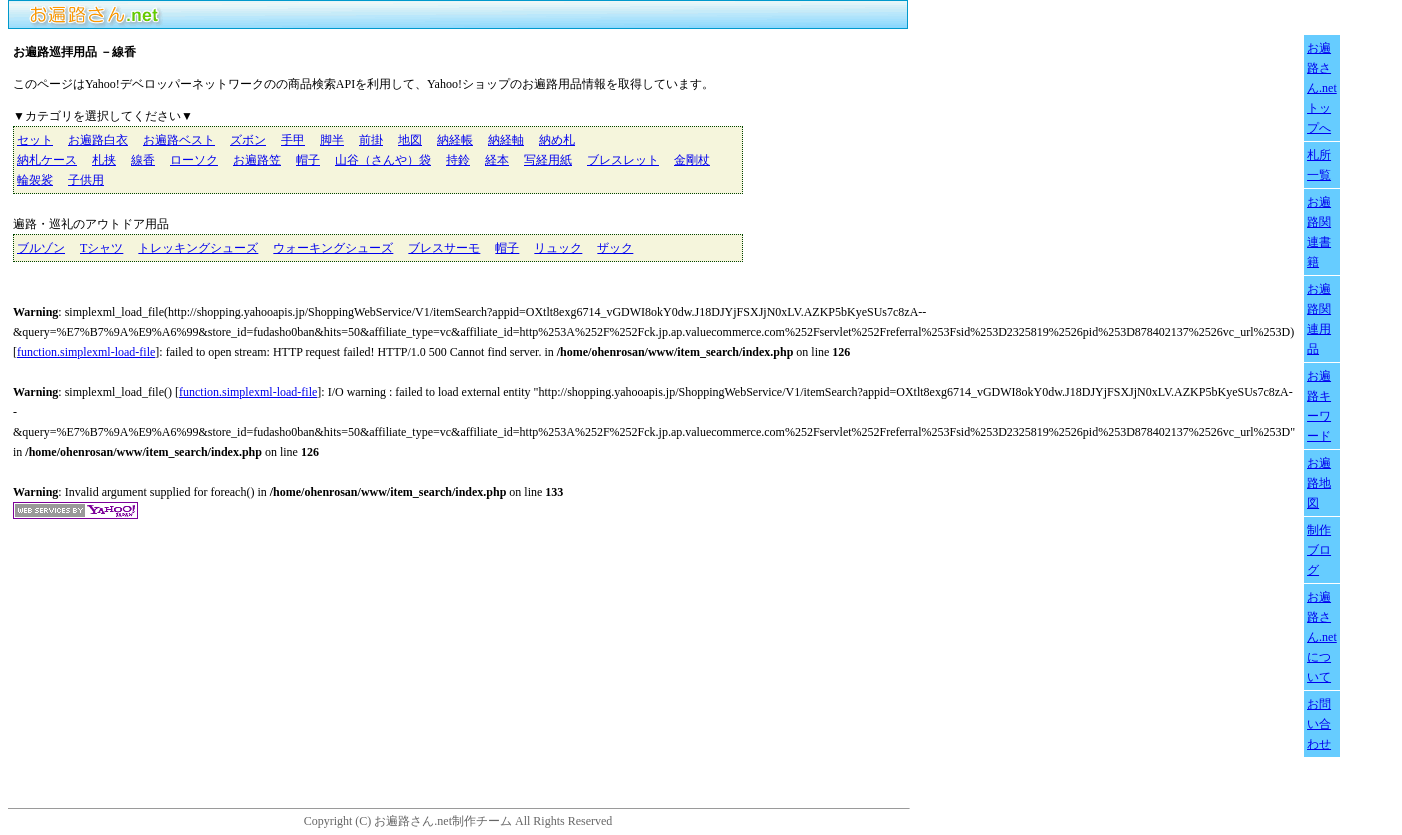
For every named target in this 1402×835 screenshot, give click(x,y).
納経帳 (455, 140)
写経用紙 (548, 160)
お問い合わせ (1319, 724)
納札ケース (47, 160)
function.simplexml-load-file (86, 352)
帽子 (308, 160)
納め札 (557, 140)
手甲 (293, 140)
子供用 (86, 180)
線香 (143, 160)
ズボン (248, 140)
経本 (497, 160)
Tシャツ (101, 248)
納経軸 (506, 140)
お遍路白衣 (98, 140)
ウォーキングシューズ (333, 248)
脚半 (332, 140)
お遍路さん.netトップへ (1322, 88)
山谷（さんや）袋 (383, 160)
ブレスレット (623, 160)
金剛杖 (692, 160)
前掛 (371, 140)
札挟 (104, 160)
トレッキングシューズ (198, 248)
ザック (615, 248)
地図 (410, 140)
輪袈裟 (35, 180)
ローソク (194, 160)
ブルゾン (41, 248)
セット (35, 140)
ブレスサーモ (444, 248)
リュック (558, 248)
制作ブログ (1319, 550)
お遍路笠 (257, 160)
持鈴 (458, 160)
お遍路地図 (1319, 483)
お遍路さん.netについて (1322, 637)
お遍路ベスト (179, 140)
